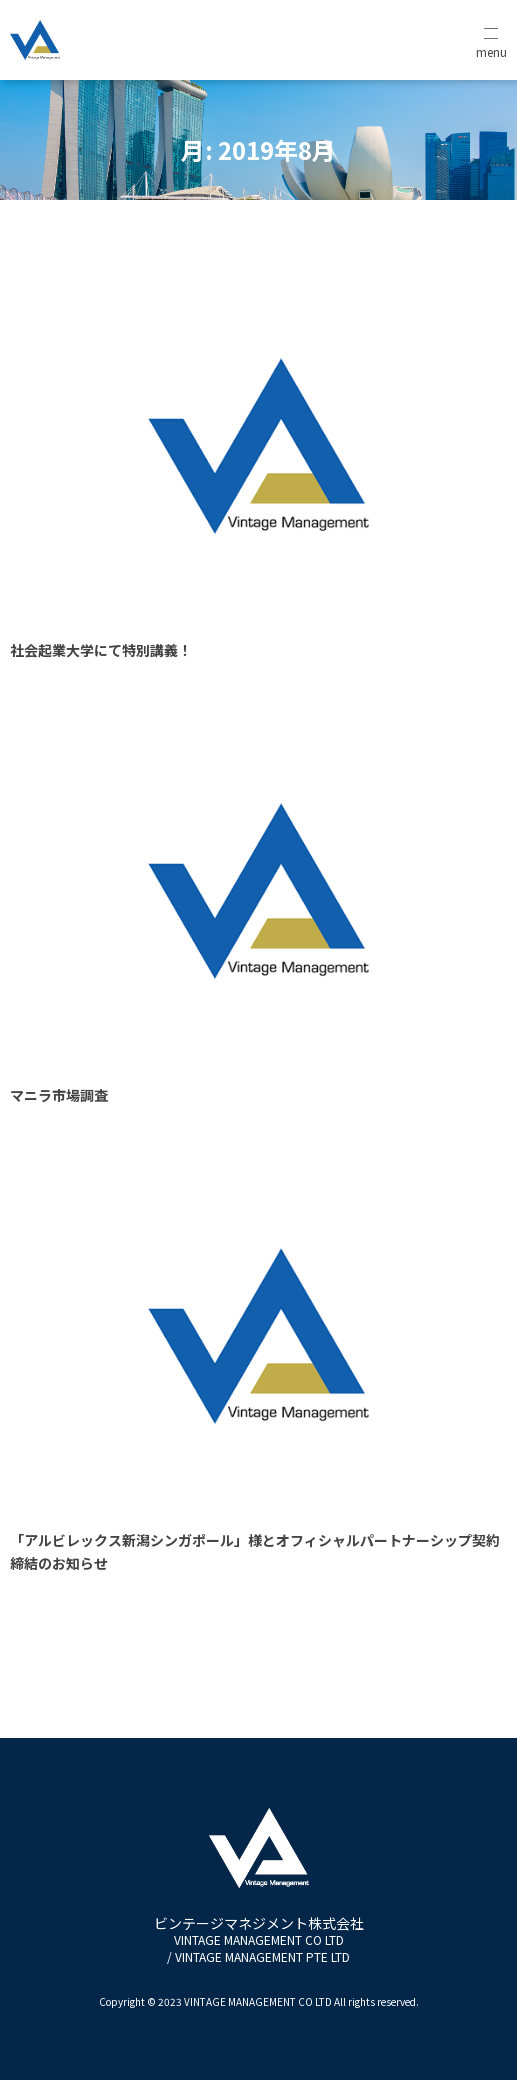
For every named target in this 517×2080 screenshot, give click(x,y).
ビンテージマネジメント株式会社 (259, 1939)
